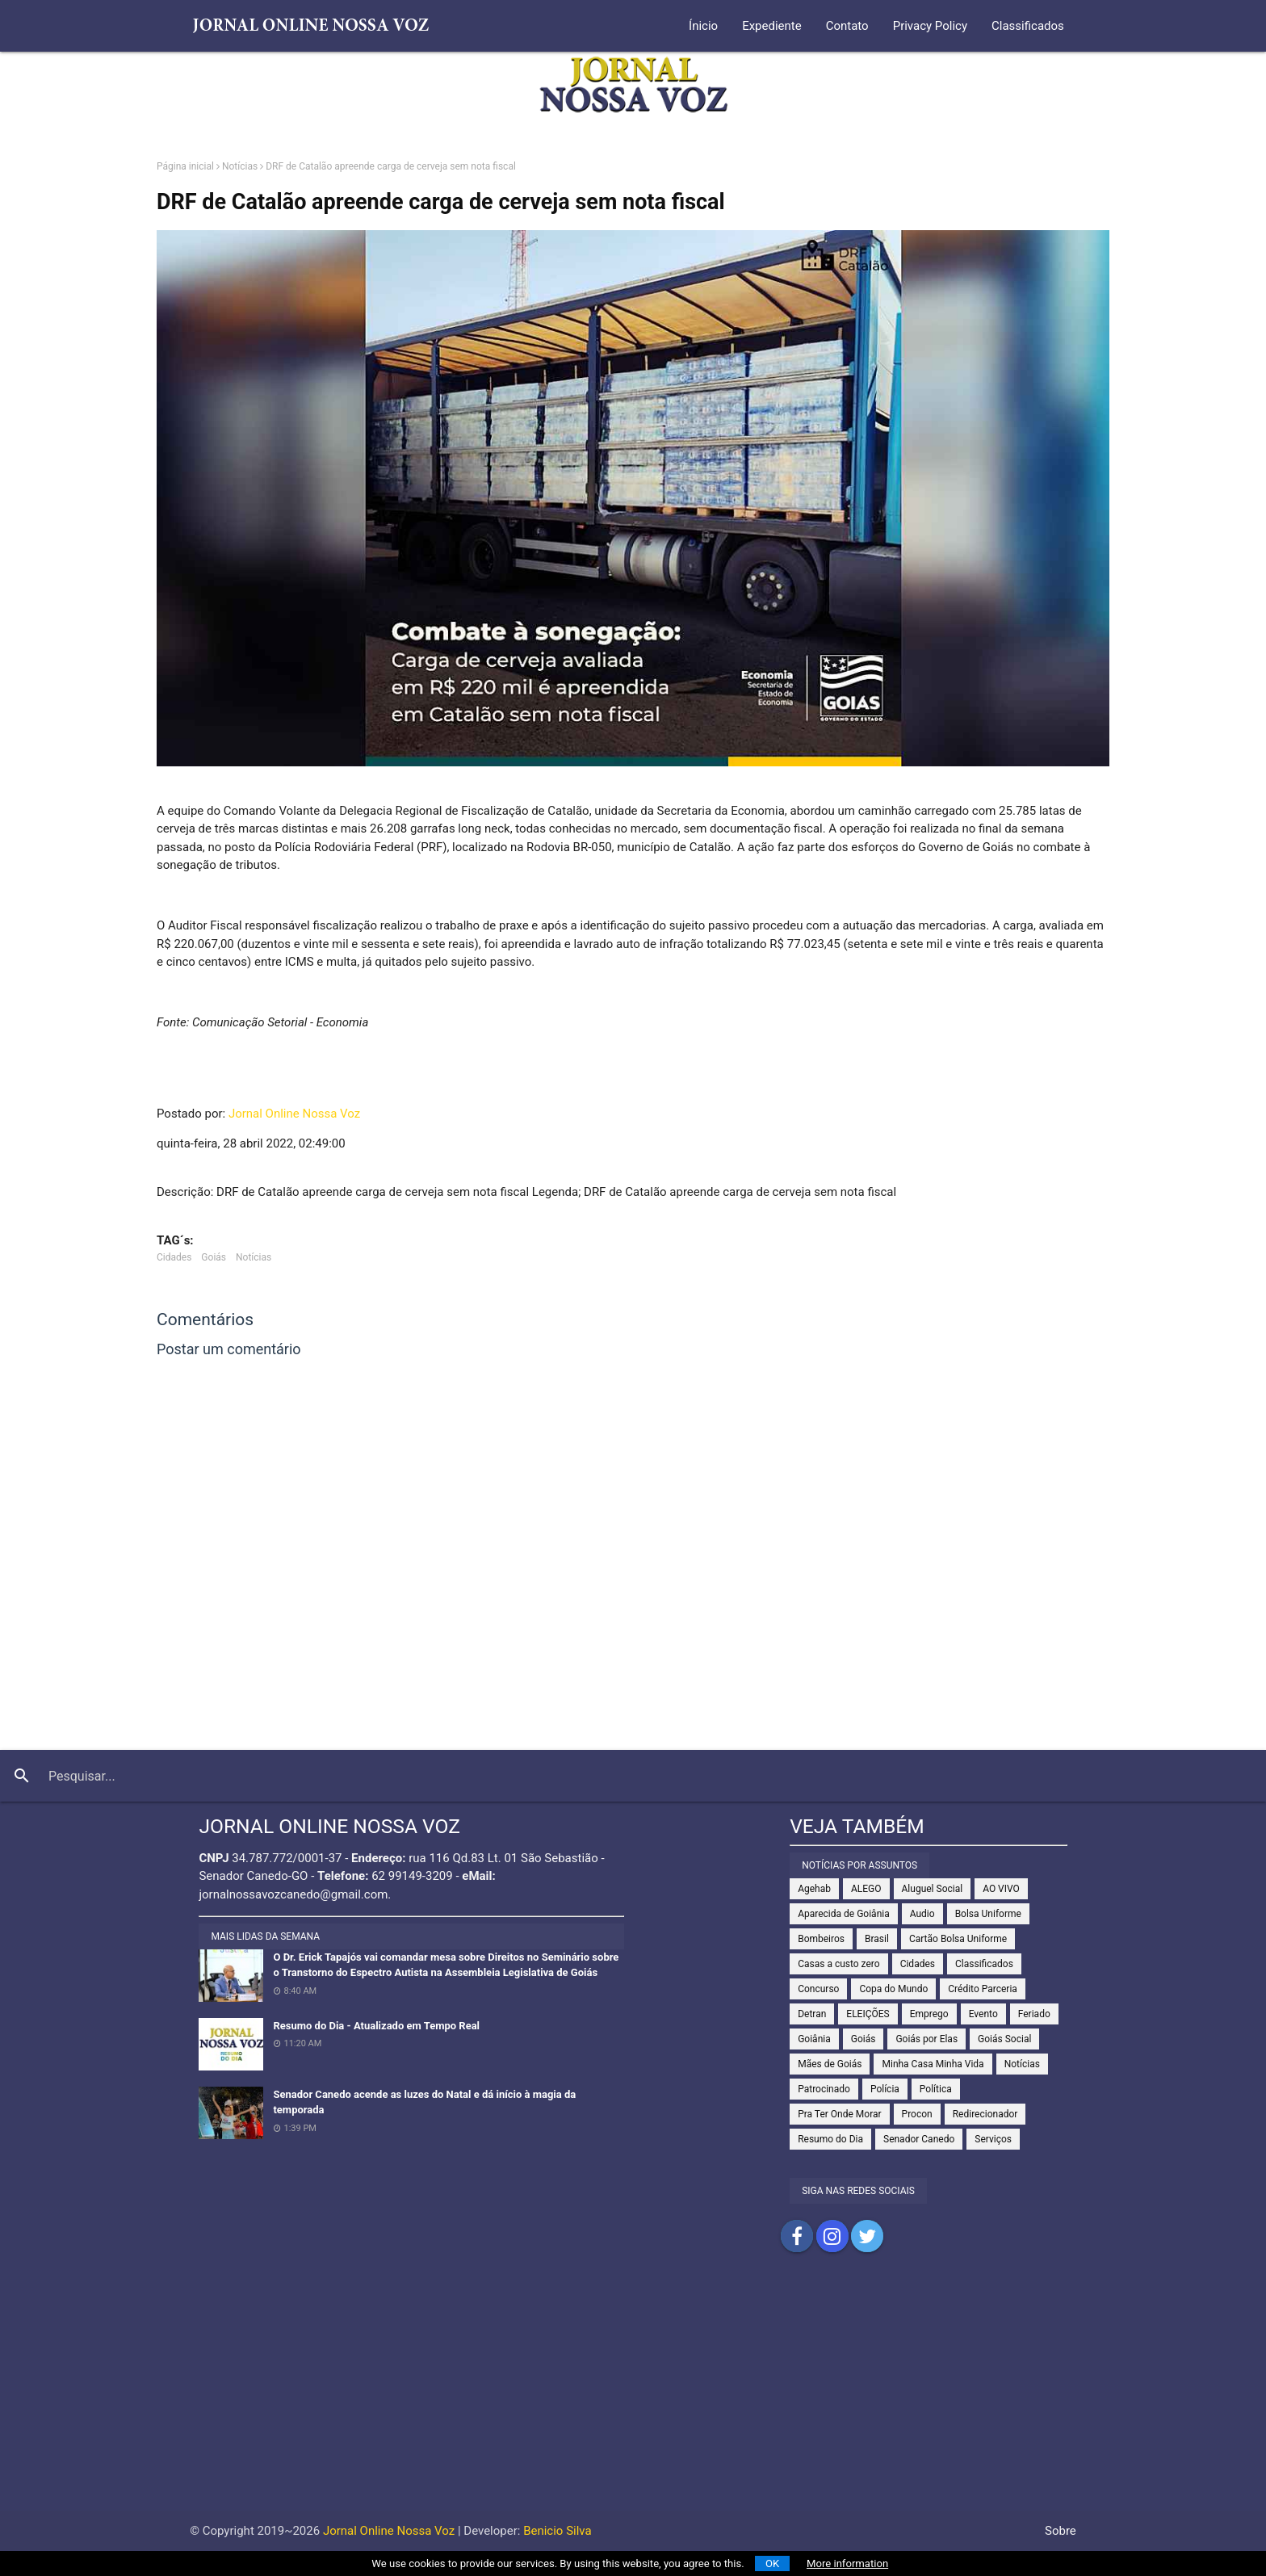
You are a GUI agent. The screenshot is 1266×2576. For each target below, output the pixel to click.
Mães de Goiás (829, 2064)
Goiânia (814, 2039)
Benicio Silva (557, 2531)
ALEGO (866, 1888)
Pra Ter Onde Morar (839, 2114)
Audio (922, 1913)
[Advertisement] (633, 2397)
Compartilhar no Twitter (867, 2236)
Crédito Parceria (982, 1989)
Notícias (240, 166)
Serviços (993, 2139)
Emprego (929, 2014)
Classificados (1027, 26)
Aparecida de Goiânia (844, 1913)
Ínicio (703, 26)
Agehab (814, 1888)
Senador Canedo (918, 2139)
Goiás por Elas (926, 2039)
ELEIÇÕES (867, 2014)
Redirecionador (985, 2114)
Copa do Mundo (893, 1989)
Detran (812, 2014)
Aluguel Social (932, 1888)
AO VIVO (1001, 1888)
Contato (847, 26)
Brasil (877, 1939)
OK (772, 2563)
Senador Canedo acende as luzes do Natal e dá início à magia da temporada (424, 2102)
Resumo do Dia (830, 2139)
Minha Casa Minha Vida (932, 2064)
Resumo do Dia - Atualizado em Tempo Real (376, 2026)
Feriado (1034, 2014)
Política (936, 2089)
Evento (983, 2014)
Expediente (772, 26)
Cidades (174, 1257)
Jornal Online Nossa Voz (294, 1113)
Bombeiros (821, 1939)
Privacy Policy (930, 26)
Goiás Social (1004, 2039)
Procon (917, 2114)
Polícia (884, 2089)
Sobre (1060, 2531)
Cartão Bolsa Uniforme (958, 1939)
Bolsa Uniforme (988, 1913)
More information (847, 2563)
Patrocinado (824, 2089)
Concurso (818, 1989)
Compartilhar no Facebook (797, 2236)
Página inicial (185, 166)
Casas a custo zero (838, 1964)
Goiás (213, 1257)
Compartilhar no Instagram (832, 2236)
